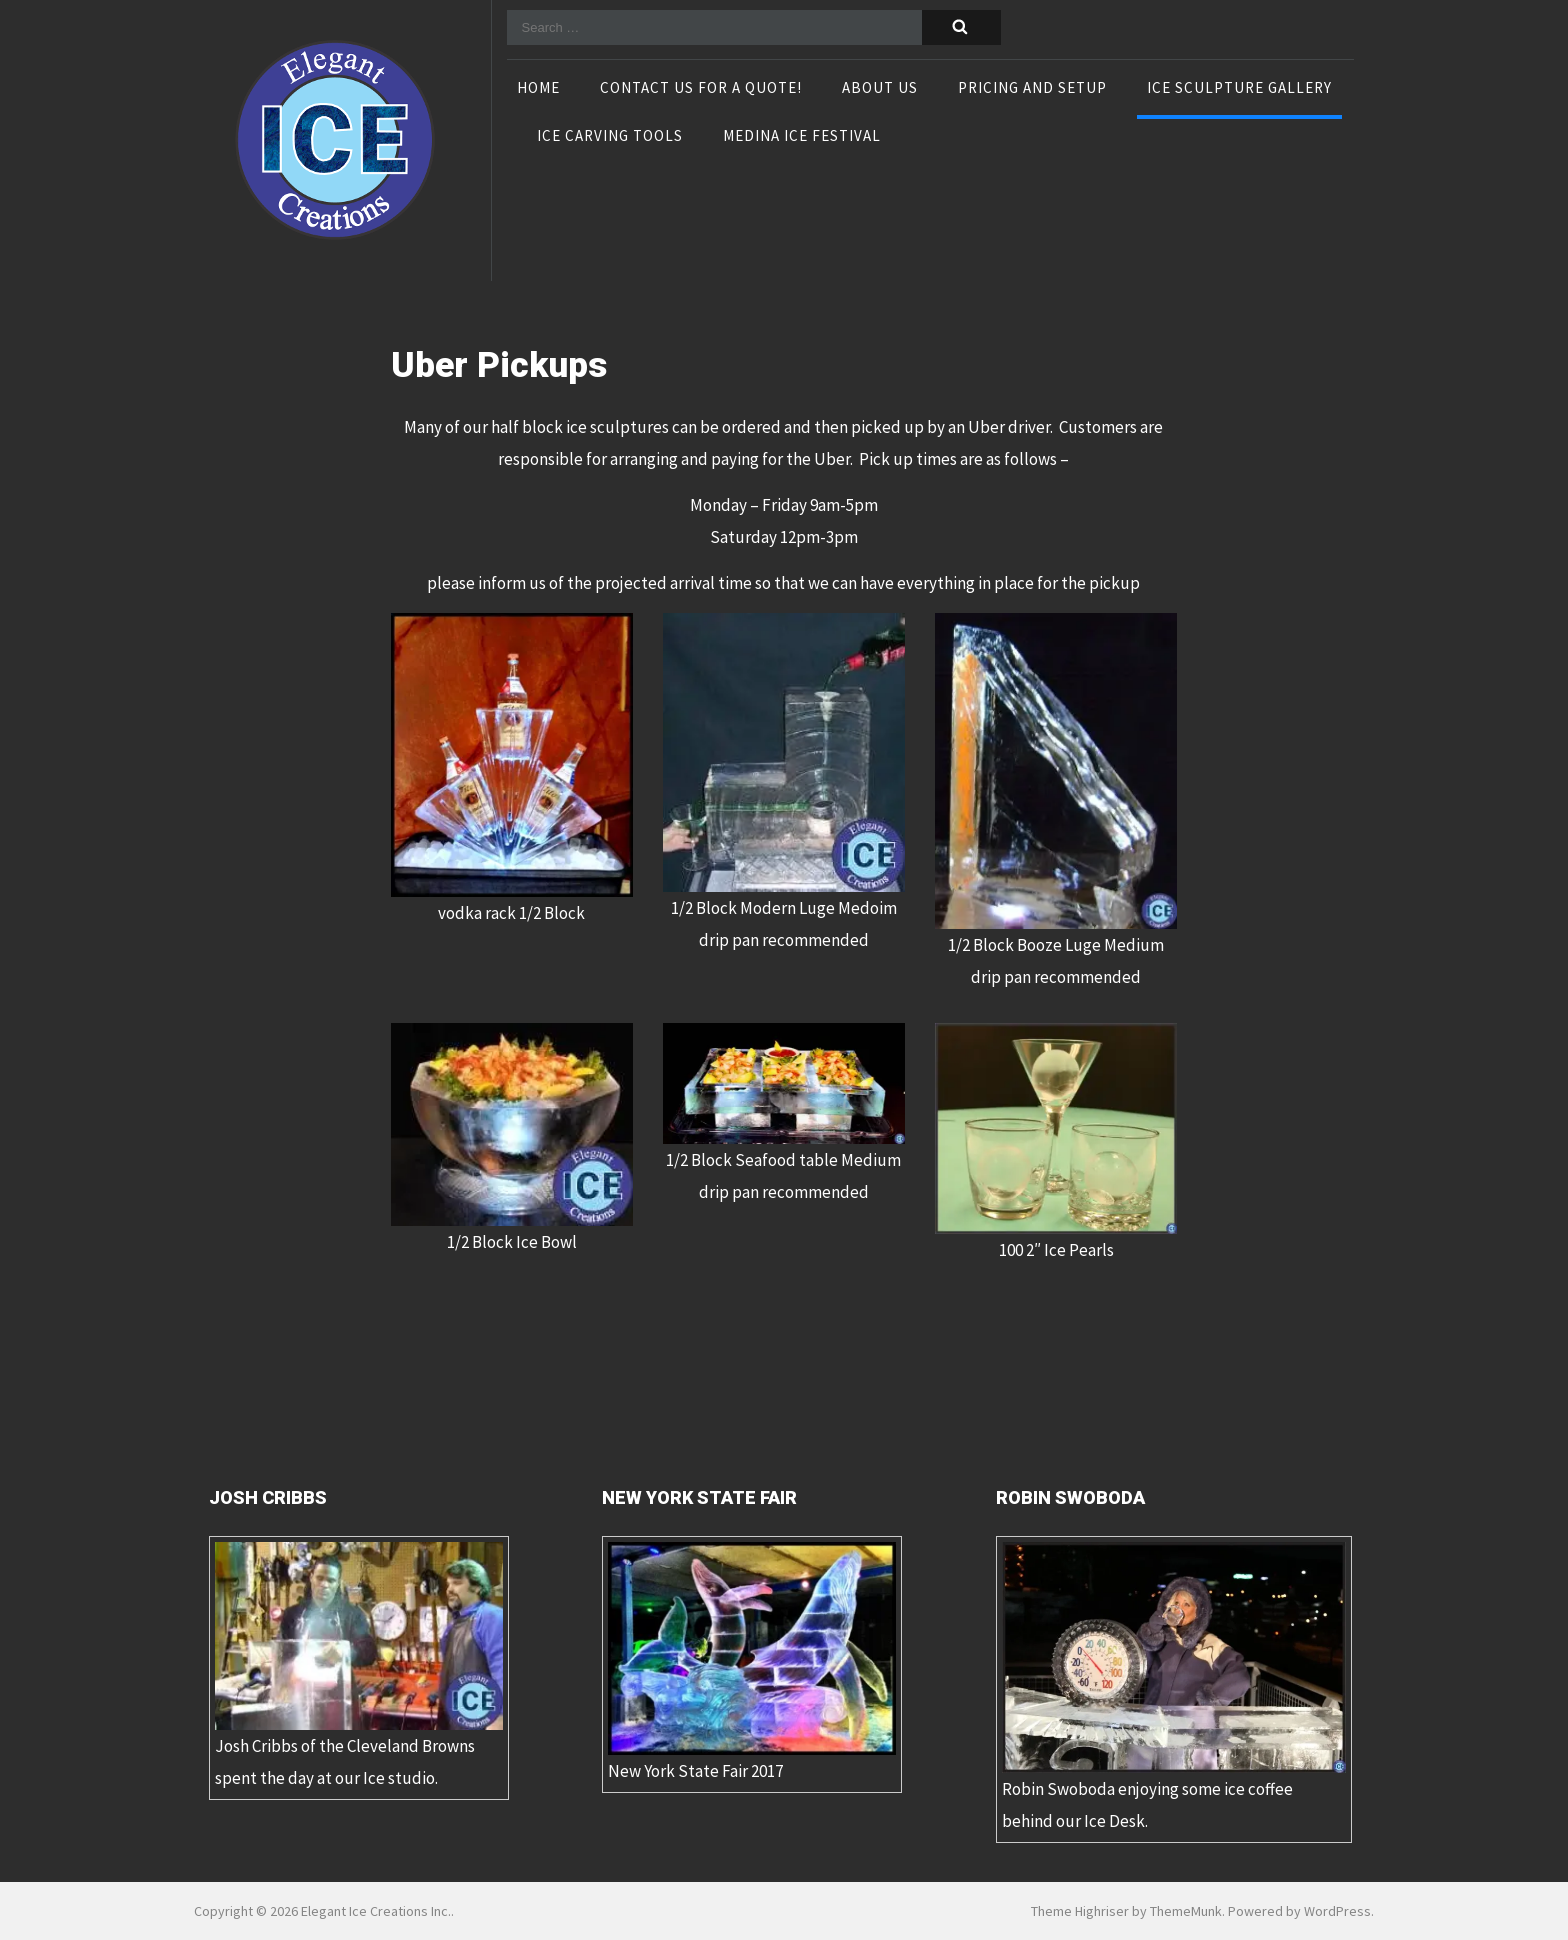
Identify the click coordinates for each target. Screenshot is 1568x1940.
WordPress (1337, 1911)
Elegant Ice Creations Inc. (376, 1911)
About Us (880, 89)
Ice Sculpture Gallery (1239, 89)
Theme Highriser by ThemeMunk (1126, 1911)
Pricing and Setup (1032, 89)
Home (538, 89)
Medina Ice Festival (802, 137)
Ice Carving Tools (610, 137)
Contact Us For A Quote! (701, 89)
